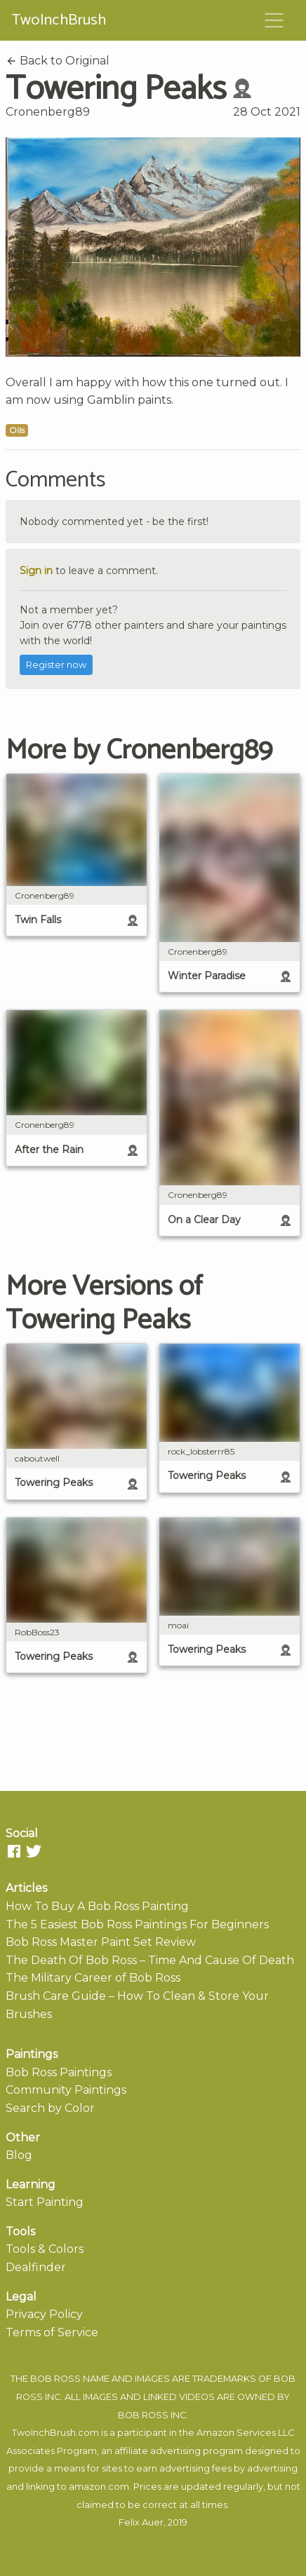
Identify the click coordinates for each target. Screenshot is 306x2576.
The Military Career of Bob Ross (93, 1977)
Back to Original (57, 60)
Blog (19, 2155)
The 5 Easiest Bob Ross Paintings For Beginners (137, 1924)
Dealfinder (36, 2267)
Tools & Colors (45, 2249)
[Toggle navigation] (274, 20)
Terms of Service (52, 2332)
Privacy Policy (44, 2314)
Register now (56, 665)
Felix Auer (141, 2522)
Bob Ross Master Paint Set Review (101, 1942)
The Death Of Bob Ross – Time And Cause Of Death (150, 1960)
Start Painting (45, 2202)
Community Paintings (66, 2090)
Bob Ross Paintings (59, 2072)
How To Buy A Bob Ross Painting (97, 1906)
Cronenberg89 (48, 111)
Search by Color (50, 2108)
